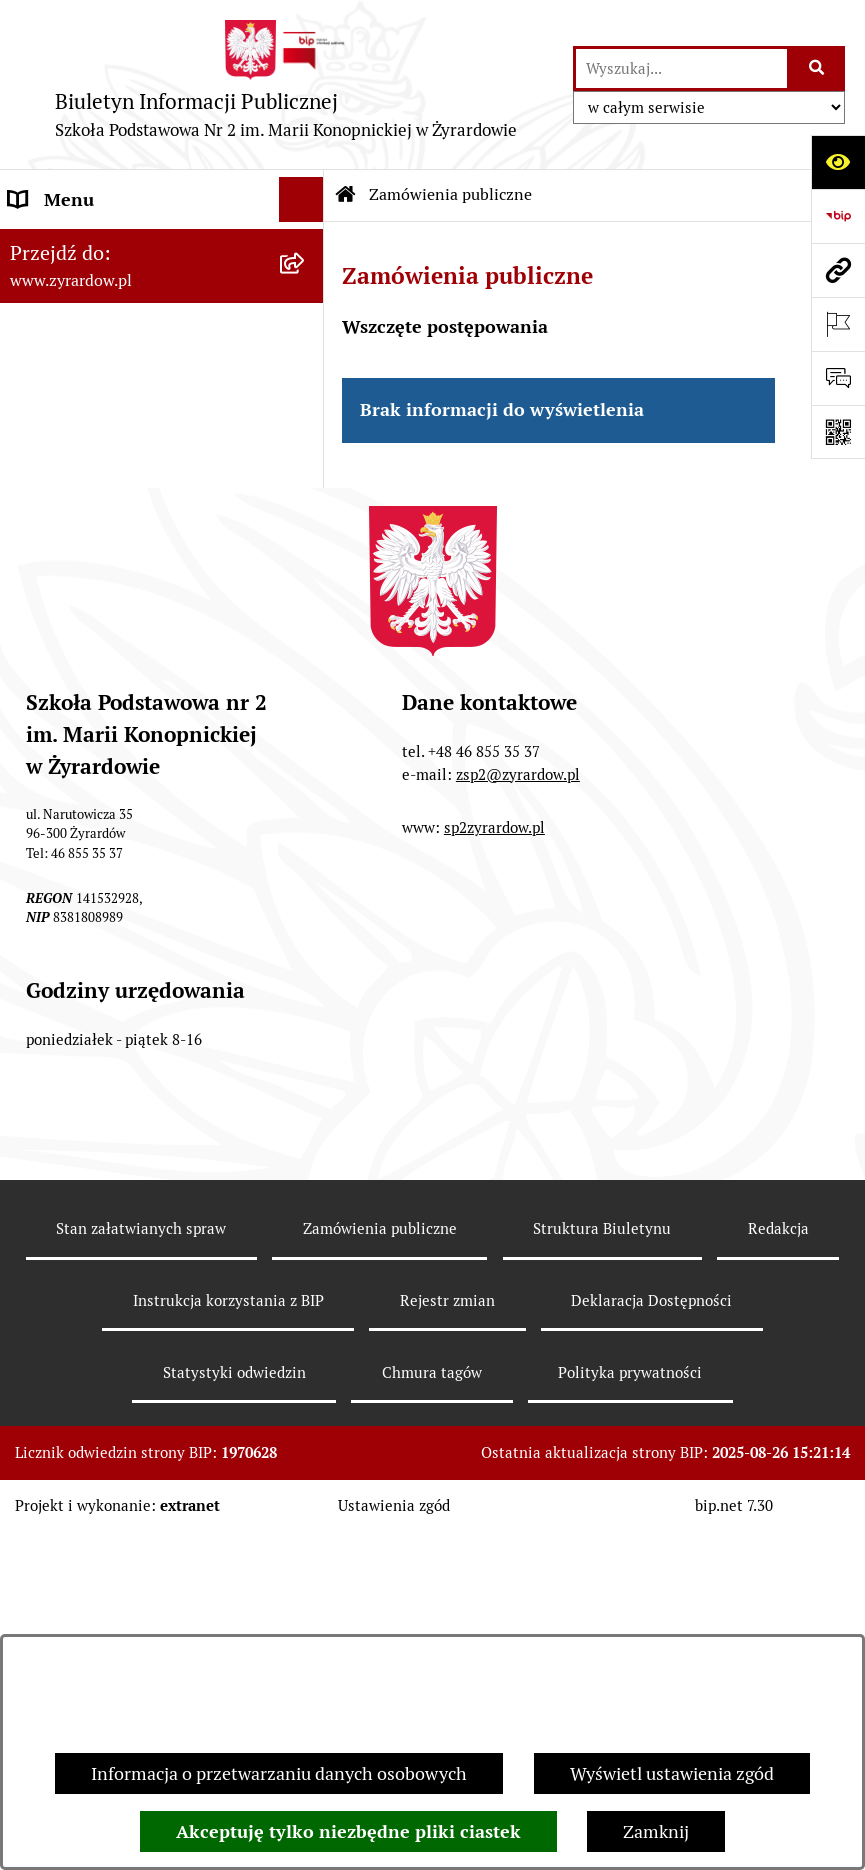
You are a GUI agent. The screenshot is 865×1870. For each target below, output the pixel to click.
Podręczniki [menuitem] (55, 676)
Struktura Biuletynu (602, 1565)
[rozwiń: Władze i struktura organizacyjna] (306, 362)
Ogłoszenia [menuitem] (53, 541)
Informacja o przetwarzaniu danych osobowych (279, 1773)
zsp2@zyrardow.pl (518, 1110)
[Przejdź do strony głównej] (286, 84)
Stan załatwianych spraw (141, 1565)
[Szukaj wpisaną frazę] (817, 68)
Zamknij (656, 1831)
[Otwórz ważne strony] (838, 324)
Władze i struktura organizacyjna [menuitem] (140, 361)
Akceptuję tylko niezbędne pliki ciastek (348, 1831)
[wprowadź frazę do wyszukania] (681, 68)
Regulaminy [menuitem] (56, 496)
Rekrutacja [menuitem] (51, 586)
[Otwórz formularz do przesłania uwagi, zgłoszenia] (838, 378)
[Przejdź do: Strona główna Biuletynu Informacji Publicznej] (346, 195)
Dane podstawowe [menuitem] (81, 316)
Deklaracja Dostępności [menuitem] (102, 406)
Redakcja (778, 1565)
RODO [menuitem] (33, 721)
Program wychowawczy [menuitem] (102, 631)
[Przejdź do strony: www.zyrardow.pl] (838, 270)
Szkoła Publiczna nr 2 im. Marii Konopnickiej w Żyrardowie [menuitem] (132, 258)
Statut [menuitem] (34, 451)
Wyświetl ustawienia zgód (672, 1773)
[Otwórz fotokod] (838, 432)
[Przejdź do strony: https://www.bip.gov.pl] (838, 216)
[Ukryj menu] (301, 199)
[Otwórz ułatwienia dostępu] (838, 162)
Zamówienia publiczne (450, 194)
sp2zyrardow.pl (494, 1164)
